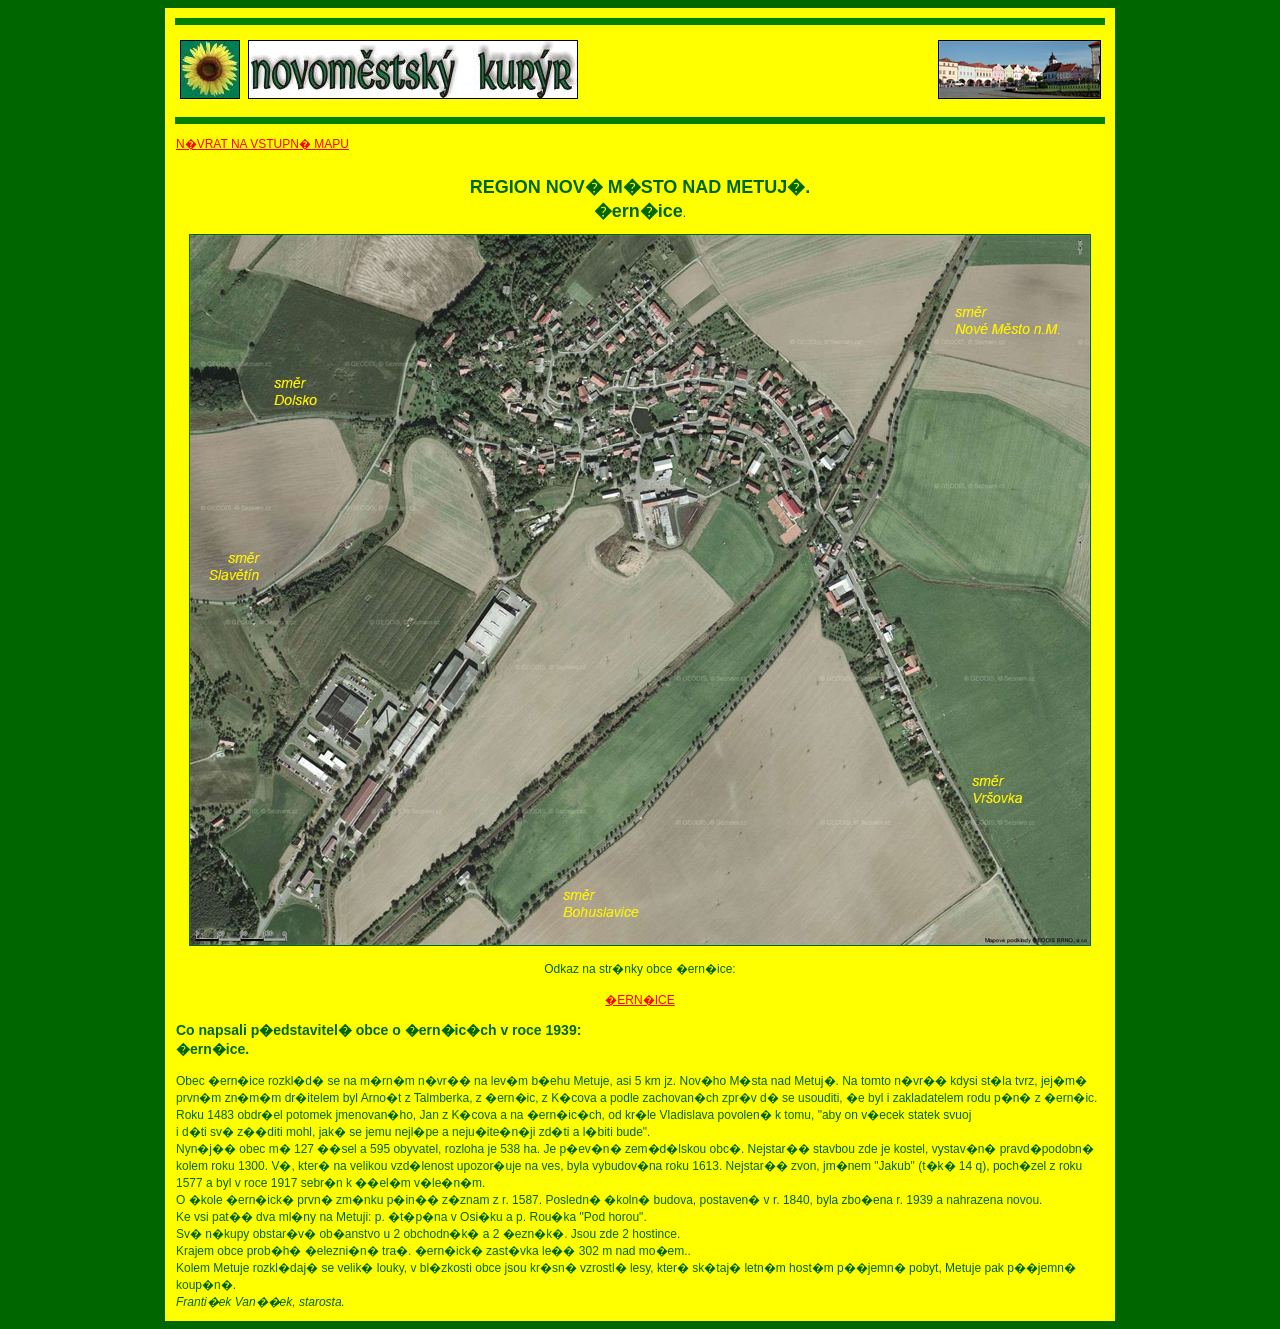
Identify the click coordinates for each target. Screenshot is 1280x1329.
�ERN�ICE (639, 1000)
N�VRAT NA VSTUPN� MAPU (262, 144)
